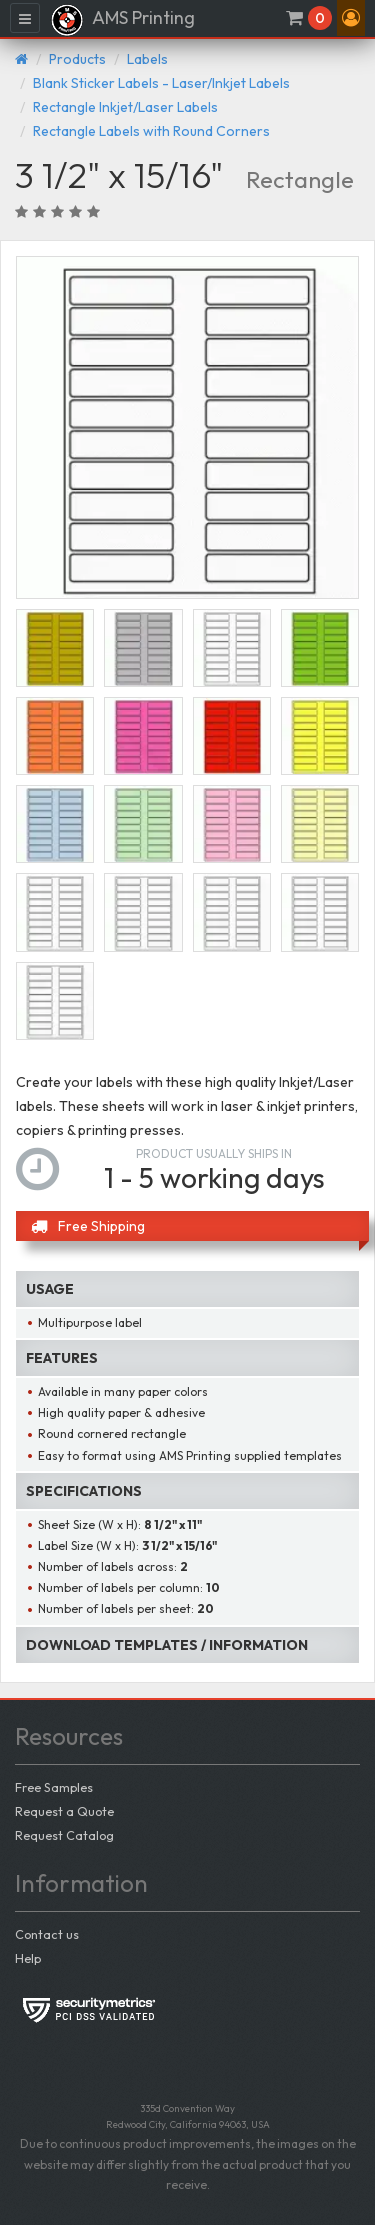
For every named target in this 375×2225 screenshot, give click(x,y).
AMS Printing (122, 20)
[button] (351, 18)
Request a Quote (64, 1811)
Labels (147, 59)
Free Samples (54, 1787)
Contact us (47, 1934)
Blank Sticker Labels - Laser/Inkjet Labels (161, 83)
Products (77, 59)
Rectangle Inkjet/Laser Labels (125, 107)
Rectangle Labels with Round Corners (151, 131)
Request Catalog (64, 1835)
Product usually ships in (214, 1153)
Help (28, 1958)
